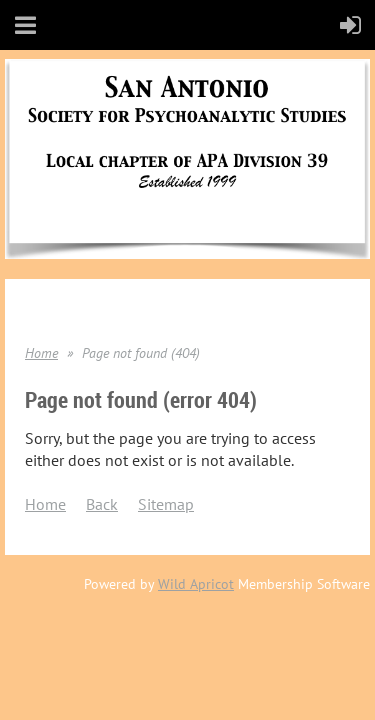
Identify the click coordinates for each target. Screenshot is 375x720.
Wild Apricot (196, 584)
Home (41, 353)
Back (102, 504)
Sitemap (166, 504)
